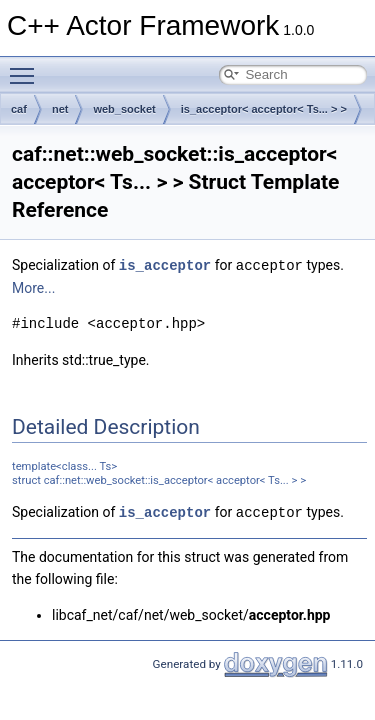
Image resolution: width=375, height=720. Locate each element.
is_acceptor (165, 264)
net (60, 109)
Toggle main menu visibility (27, 67)
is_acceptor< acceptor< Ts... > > (264, 109)
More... (33, 287)
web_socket (124, 109)
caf (19, 109)
